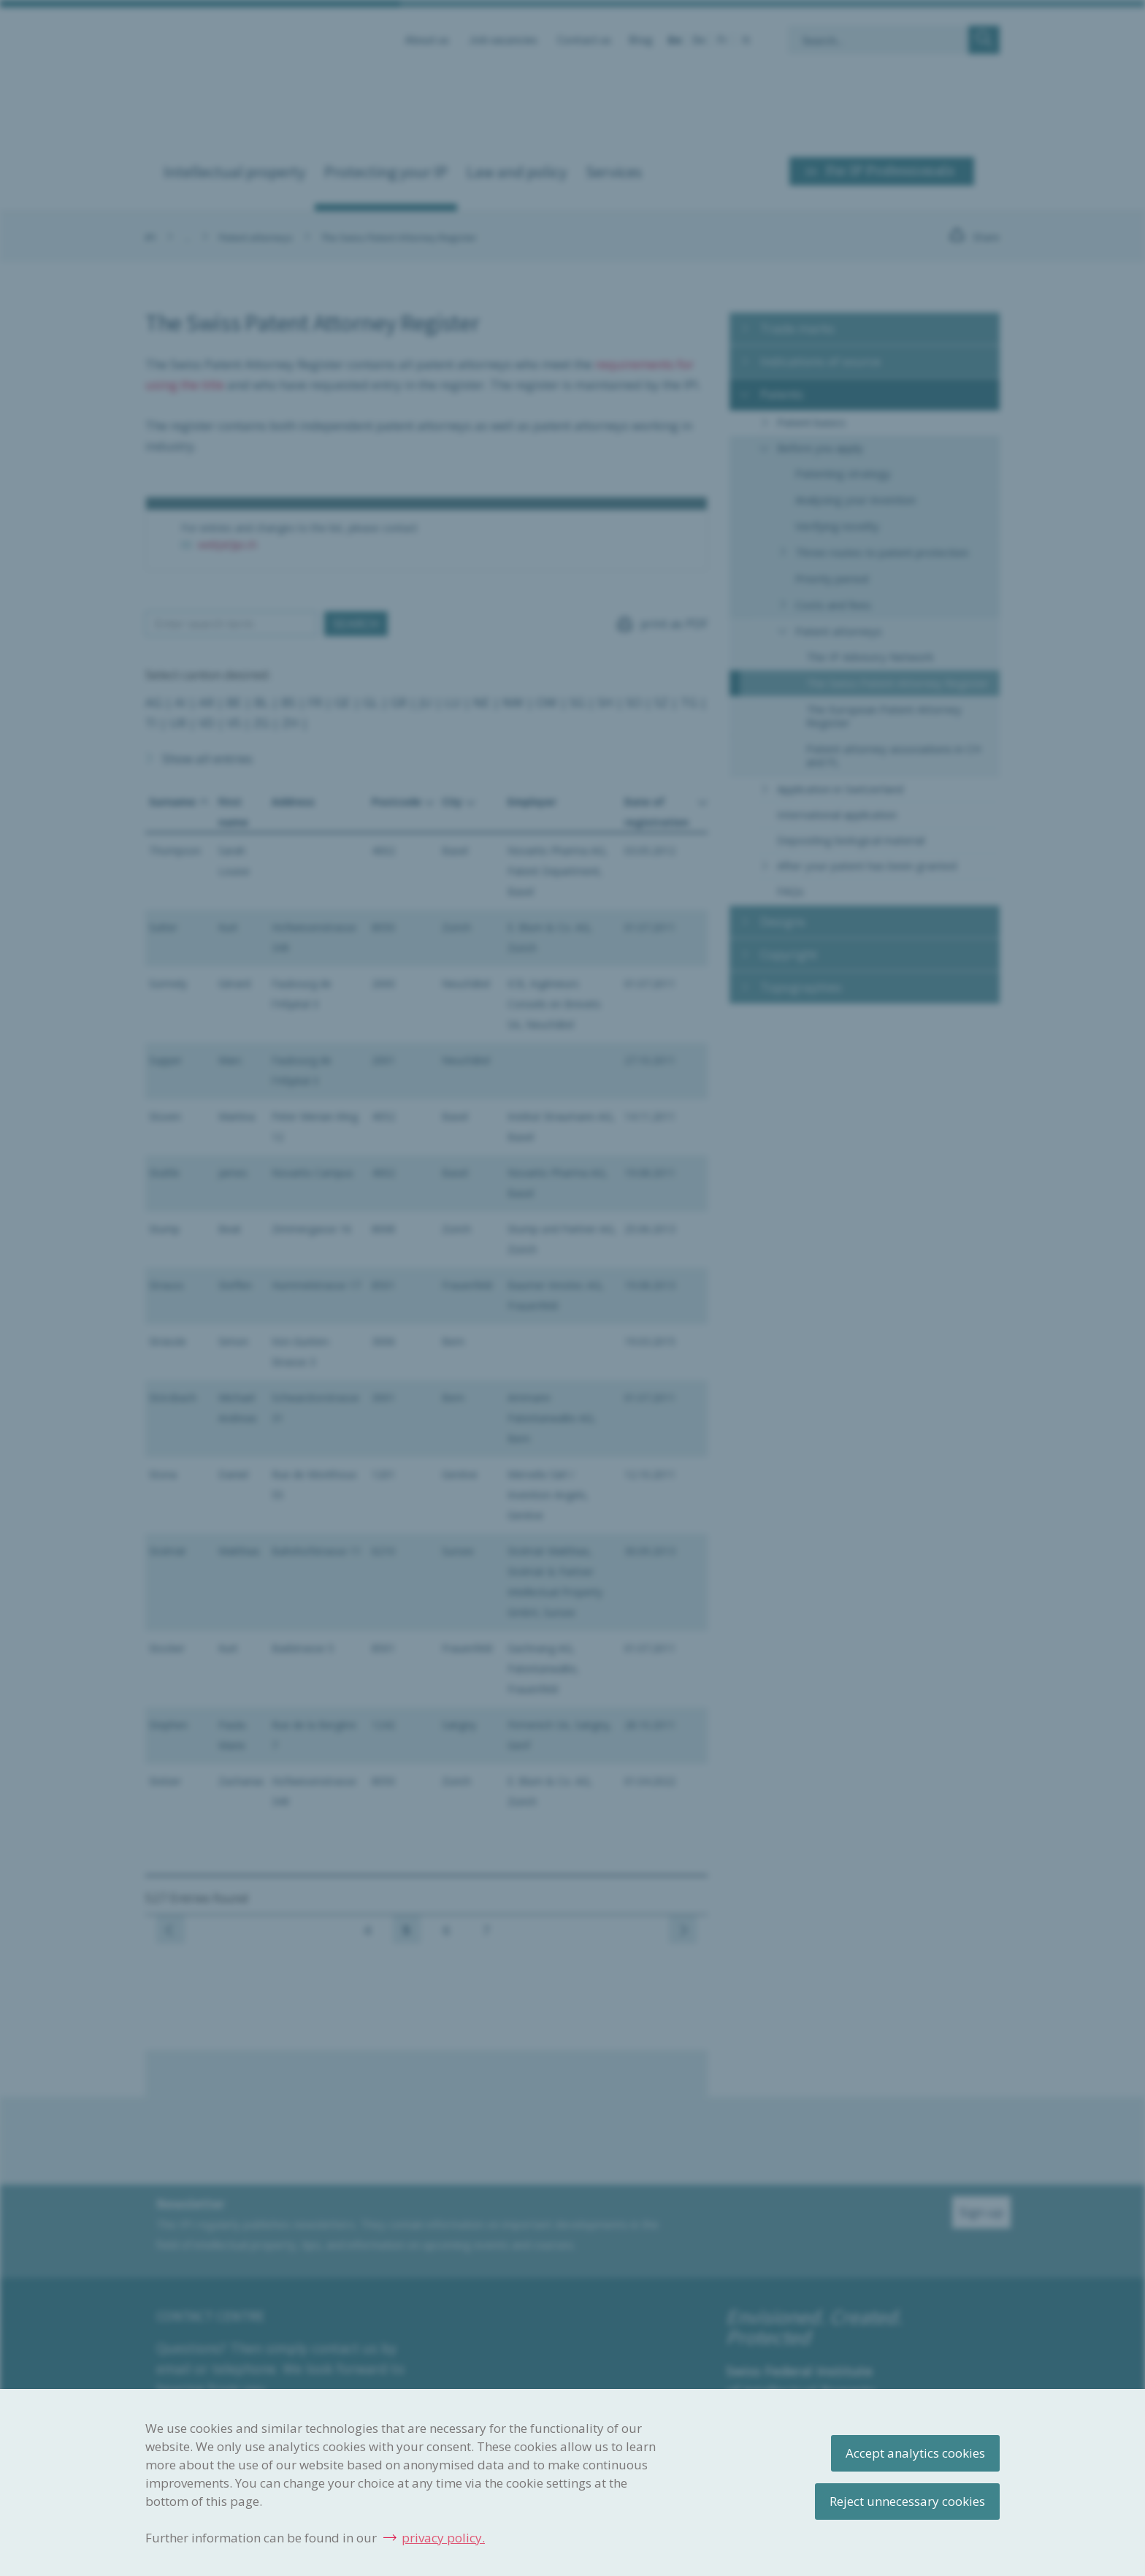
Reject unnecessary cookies (907, 2501)
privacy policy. (443, 2537)
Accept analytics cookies (915, 2453)
